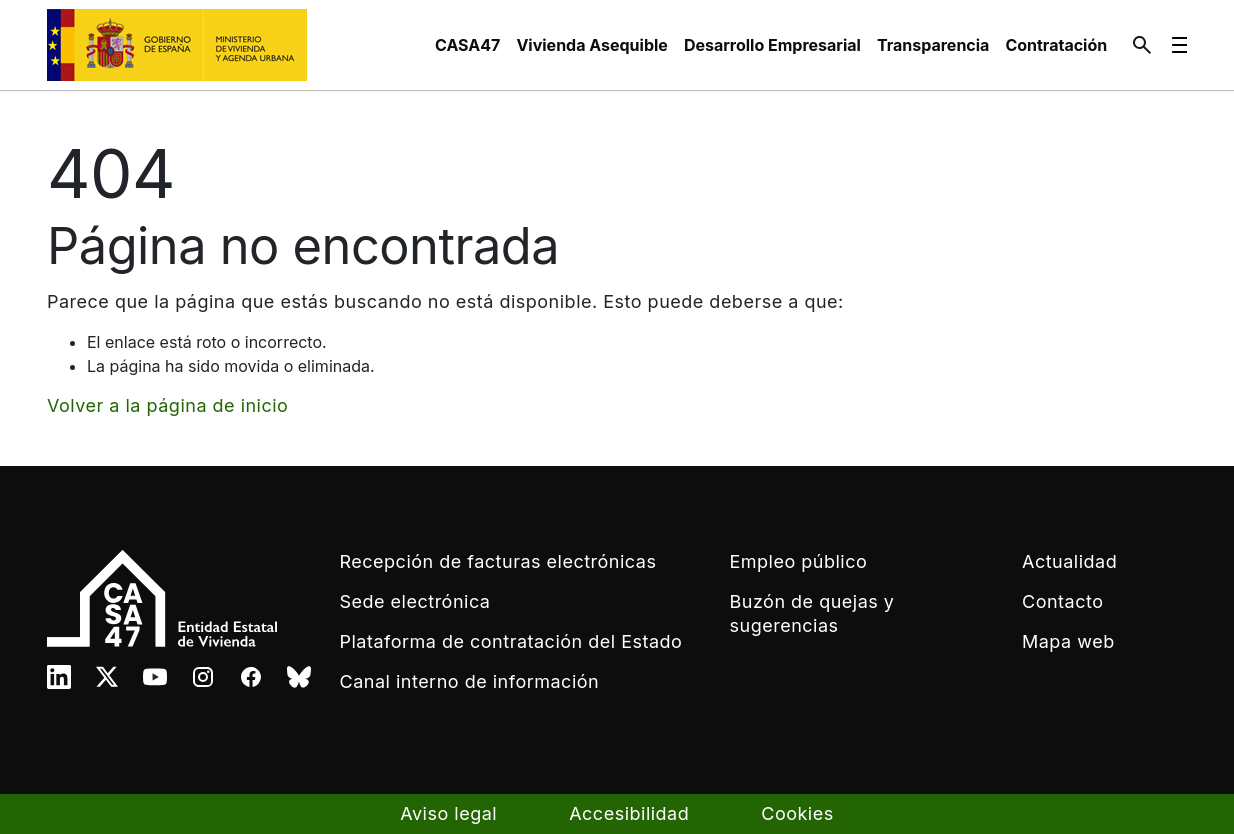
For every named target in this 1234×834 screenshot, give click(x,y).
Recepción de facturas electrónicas (498, 561)
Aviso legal (448, 813)
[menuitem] (467, 45)
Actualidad (1069, 561)
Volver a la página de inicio (167, 405)
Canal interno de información (470, 681)
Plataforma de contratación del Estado (511, 641)
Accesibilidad (629, 813)
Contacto (1062, 601)
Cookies (797, 813)
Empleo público (799, 561)
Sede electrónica (415, 601)
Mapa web (1068, 641)
